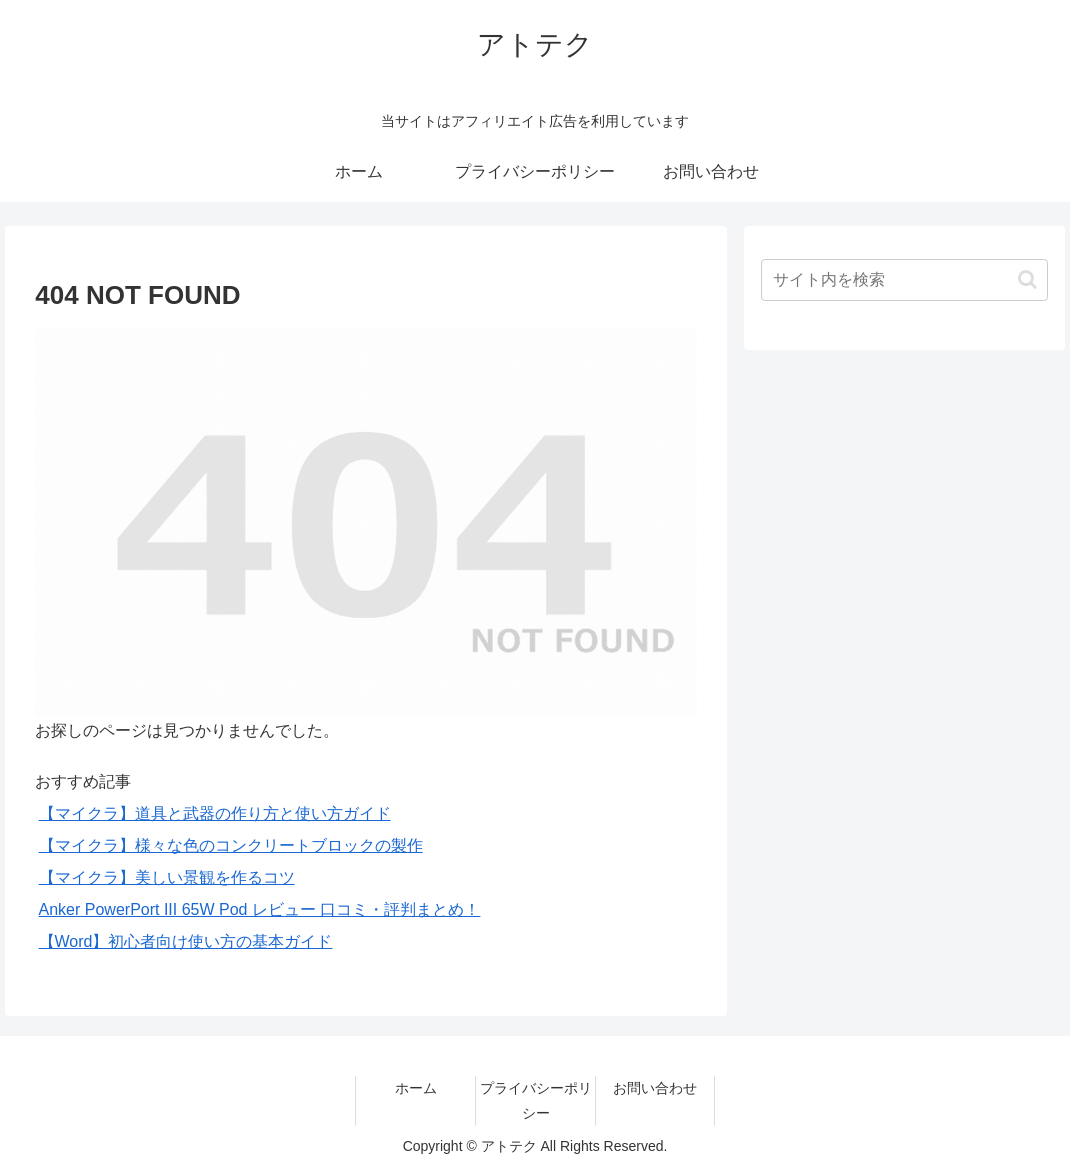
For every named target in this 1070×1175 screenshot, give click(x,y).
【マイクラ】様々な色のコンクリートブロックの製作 (231, 845)
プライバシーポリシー (536, 1100)
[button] (1027, 279)
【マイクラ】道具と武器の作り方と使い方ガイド (215, 813)
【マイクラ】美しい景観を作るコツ (167, 877)
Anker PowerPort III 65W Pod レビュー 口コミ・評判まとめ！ (260, 909)
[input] (904, 280)
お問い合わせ (655, 1088)
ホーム (416, 1088)
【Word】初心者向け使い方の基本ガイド (186, 941)
